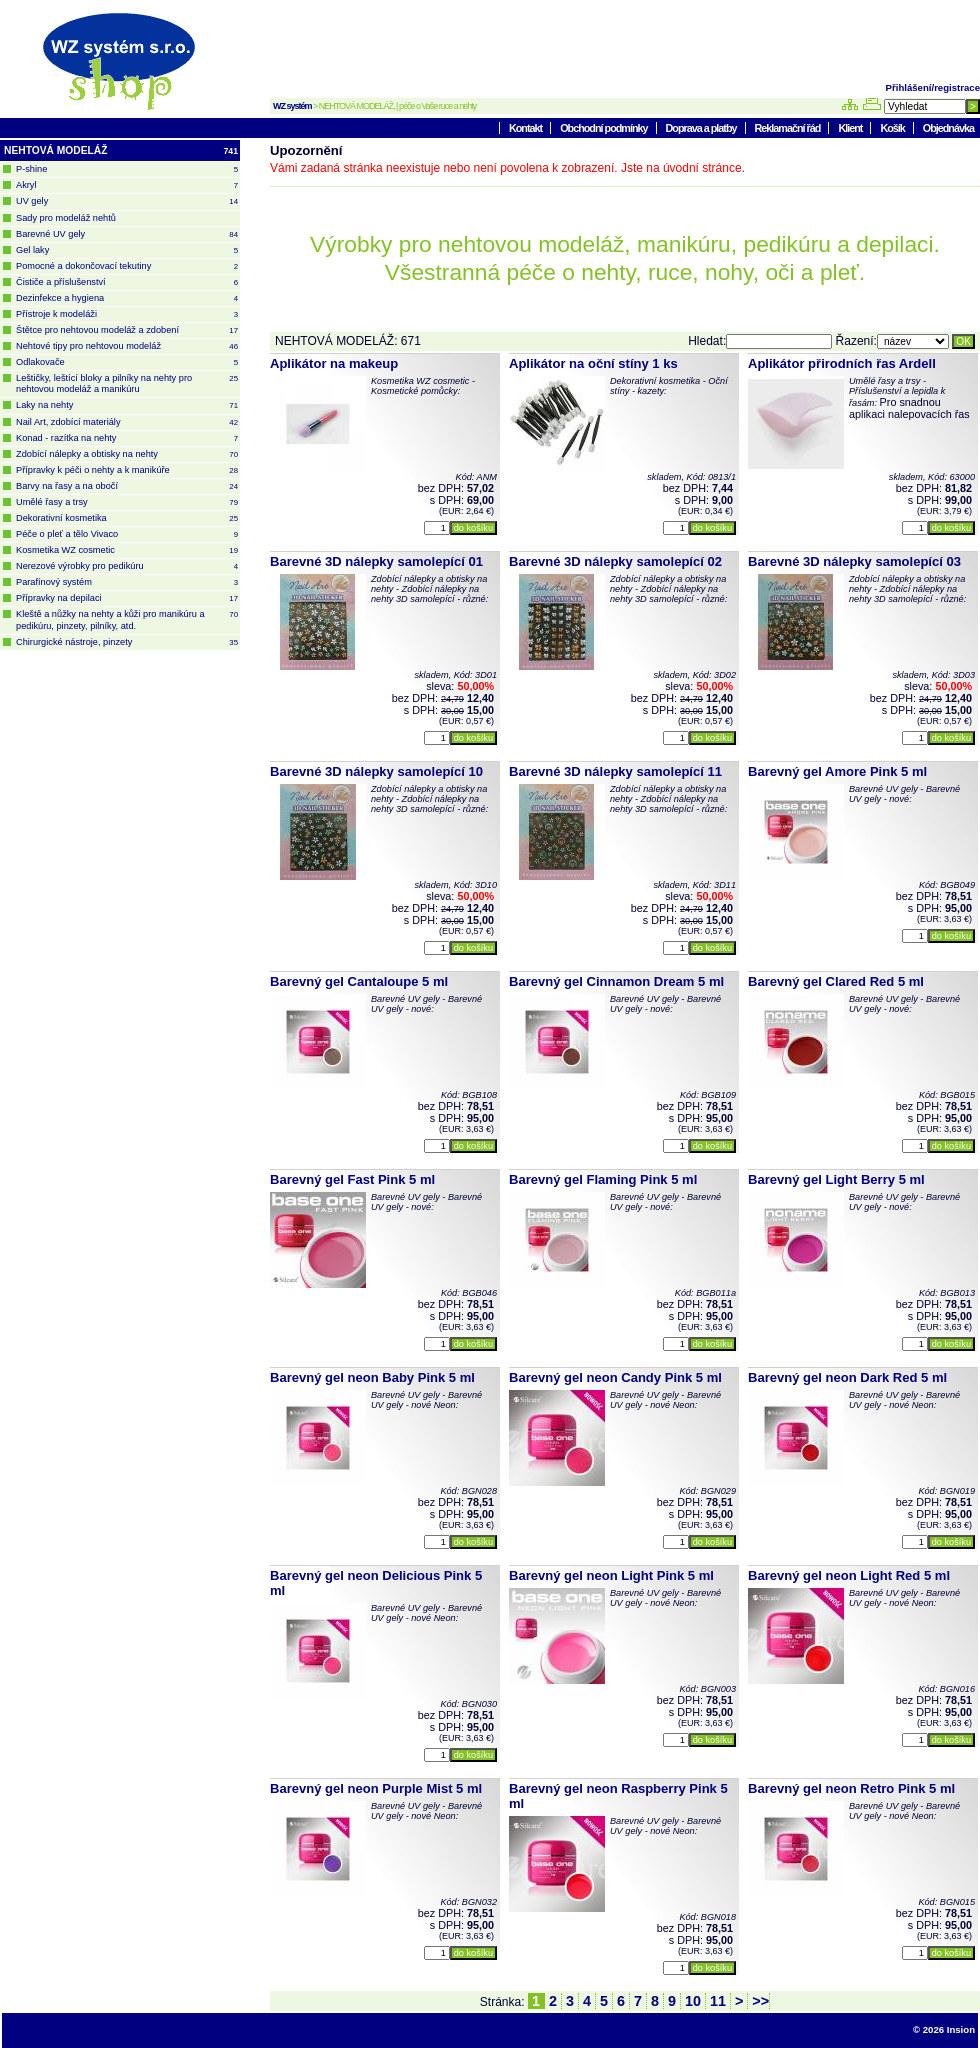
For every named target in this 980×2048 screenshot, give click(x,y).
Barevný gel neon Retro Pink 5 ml (851, 1788)
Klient (851, 128)
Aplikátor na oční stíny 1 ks (593, 363)
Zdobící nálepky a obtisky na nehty (127, 454)
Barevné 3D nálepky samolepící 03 (854, 561)
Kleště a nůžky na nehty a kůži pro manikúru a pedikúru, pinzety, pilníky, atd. (127, 619)
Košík (893, 128)
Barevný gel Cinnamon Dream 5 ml (616, 981)
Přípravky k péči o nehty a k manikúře (127, 470)
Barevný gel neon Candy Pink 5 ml (615, 1377)
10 (693, 2001)
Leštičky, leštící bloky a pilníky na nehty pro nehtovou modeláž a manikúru (127, 383)
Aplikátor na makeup (334, 363)
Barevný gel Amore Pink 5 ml (837, 771)
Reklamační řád (789, 128)
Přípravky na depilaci (127, 598)
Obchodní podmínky (604, 128)
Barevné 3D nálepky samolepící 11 (615, 771)
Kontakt (526, 128)
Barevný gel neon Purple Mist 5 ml (376, 1788)
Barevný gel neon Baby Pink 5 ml (372, 1377)
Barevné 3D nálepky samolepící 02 (615, 561)
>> (758, 2001)
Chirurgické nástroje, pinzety (127, 642)
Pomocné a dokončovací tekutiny (127, 266)
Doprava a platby (702, 128)
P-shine (127, 169)
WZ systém (292, 106)
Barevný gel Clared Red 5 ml (836, 981)
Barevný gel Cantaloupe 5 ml (359, 981)
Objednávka (948, 128)
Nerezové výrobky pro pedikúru (127, 566)
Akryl (127, 185)
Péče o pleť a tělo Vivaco (127, 534)
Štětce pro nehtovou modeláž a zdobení (127, 330)
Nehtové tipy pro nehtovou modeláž (127, 346)
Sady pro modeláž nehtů (66, 218)
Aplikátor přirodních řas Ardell (842, 363)
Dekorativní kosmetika (127, 518)
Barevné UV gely (127, 234)
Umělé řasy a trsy (127, 502)
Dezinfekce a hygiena (127, 298)
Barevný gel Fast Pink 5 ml (352, 1179)
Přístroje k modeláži (127, 314)
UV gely (127, 201)
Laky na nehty (127, 405)
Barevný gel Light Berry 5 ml (836, 1179)
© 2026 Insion (944, 2029)
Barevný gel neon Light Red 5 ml (849, 1575)
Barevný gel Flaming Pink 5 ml (603, 1179)
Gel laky (127, 250)
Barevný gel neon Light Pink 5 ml (611, 1575)
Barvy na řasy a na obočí (127, 486)
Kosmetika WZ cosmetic (127, 550)
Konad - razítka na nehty (127, 438)
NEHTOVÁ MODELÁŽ (121, 151)
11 (718, 2001)
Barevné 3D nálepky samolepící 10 (376, 771)
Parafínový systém (127, 582)
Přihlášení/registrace (933, 87)
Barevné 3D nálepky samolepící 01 (376, 561)
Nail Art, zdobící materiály (127, 422)
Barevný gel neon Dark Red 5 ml (847, 1377)
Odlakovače (127, 362)
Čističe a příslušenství (127, 282)
